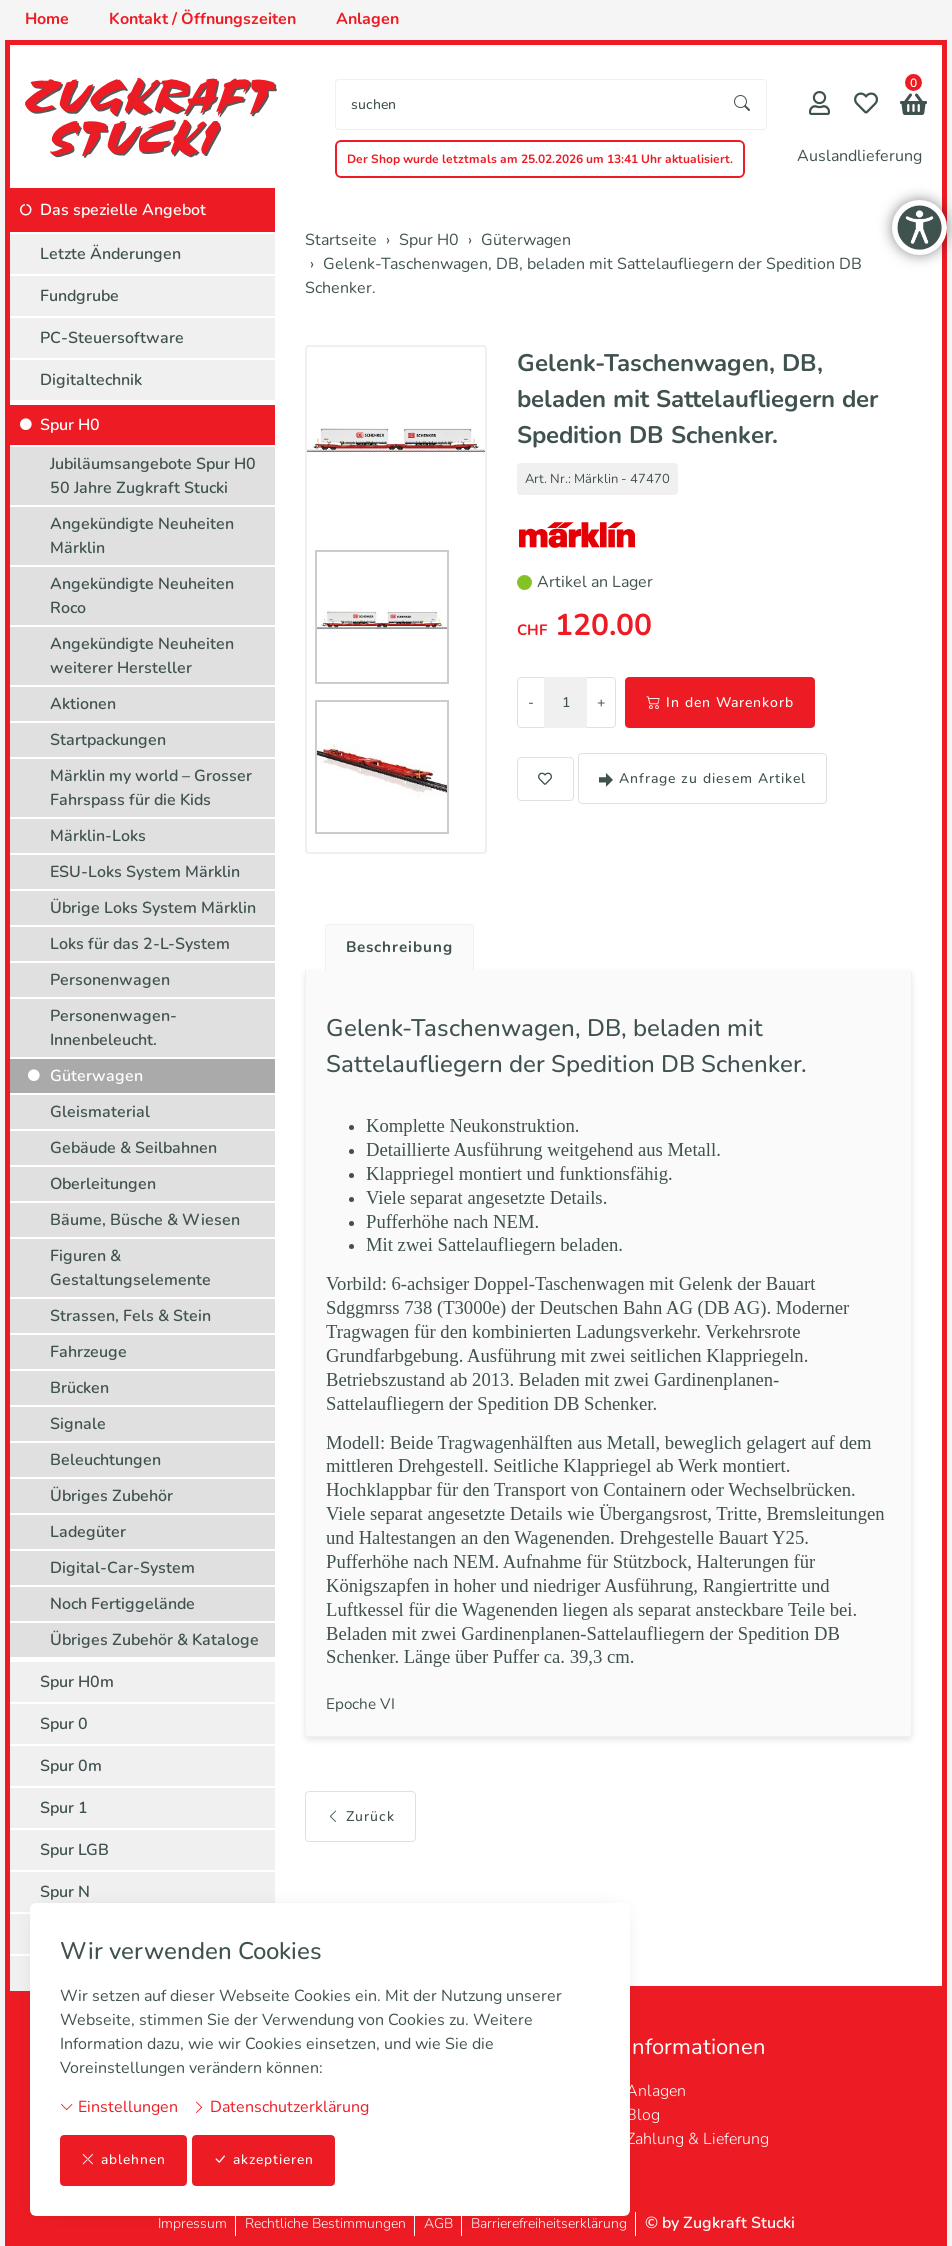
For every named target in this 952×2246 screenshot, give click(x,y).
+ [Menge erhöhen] (601, 702)
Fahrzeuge (88, 1352)
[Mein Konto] (819, 105)
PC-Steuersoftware (112, 338)
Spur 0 (64, 1724)
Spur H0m (77, 1682)
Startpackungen (108, 740)
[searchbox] (527, 104)
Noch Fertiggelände (122, 1604)
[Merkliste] (866, 105)
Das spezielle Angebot (123, 210)
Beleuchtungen (105, 1460)
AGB (438, 2223)
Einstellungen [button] (119, 2107)
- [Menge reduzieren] (531, 702)
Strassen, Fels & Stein (130, 1316)
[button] (913, 106)
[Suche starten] (743, 104)
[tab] (395, 943)
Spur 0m (71, 1766)
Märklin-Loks (98, 836)
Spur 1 (64, 1808)
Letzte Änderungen (110, 254)
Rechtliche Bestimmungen (325, 2223)
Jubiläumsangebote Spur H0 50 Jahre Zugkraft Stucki (153, 476)
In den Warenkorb (720, 702)
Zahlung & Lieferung (697, 2139)
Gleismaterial (100, 1112)
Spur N (65, 1892)
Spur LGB (74, 1850)
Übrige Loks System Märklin (153, 908)
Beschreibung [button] (403, 948)
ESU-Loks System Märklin (145, 872)
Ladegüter (88, 1532)
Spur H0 (70, 425)
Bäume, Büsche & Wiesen (145, 1220)
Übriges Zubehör (111, 1496)
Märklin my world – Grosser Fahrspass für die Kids (151, 788)
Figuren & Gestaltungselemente (130, 1268)
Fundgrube (79, 296)
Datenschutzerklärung (280, 2107)
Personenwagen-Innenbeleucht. (113, 1028)
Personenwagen (110, 980)
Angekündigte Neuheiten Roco (142, 596)
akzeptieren (264, 2160)
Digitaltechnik (91, 380)
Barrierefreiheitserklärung (549, 2223)
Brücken (79, 1388)
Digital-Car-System (122, 1568)
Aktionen (83, 704)
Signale (78, 1424)
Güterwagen (96, 1076)
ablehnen (123, 2160)
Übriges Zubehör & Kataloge (154, 1640)
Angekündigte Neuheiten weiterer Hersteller (142, 656)
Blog (643, 2115)
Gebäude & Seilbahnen (133, 1148)
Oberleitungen (103, 1184)
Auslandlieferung (859, 156)
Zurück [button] (360, 1845)
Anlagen (656, 2091)
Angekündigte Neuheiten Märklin (142, 536)
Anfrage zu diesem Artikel (702, 778)
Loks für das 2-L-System (140, 944)
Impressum (192, 2223)
